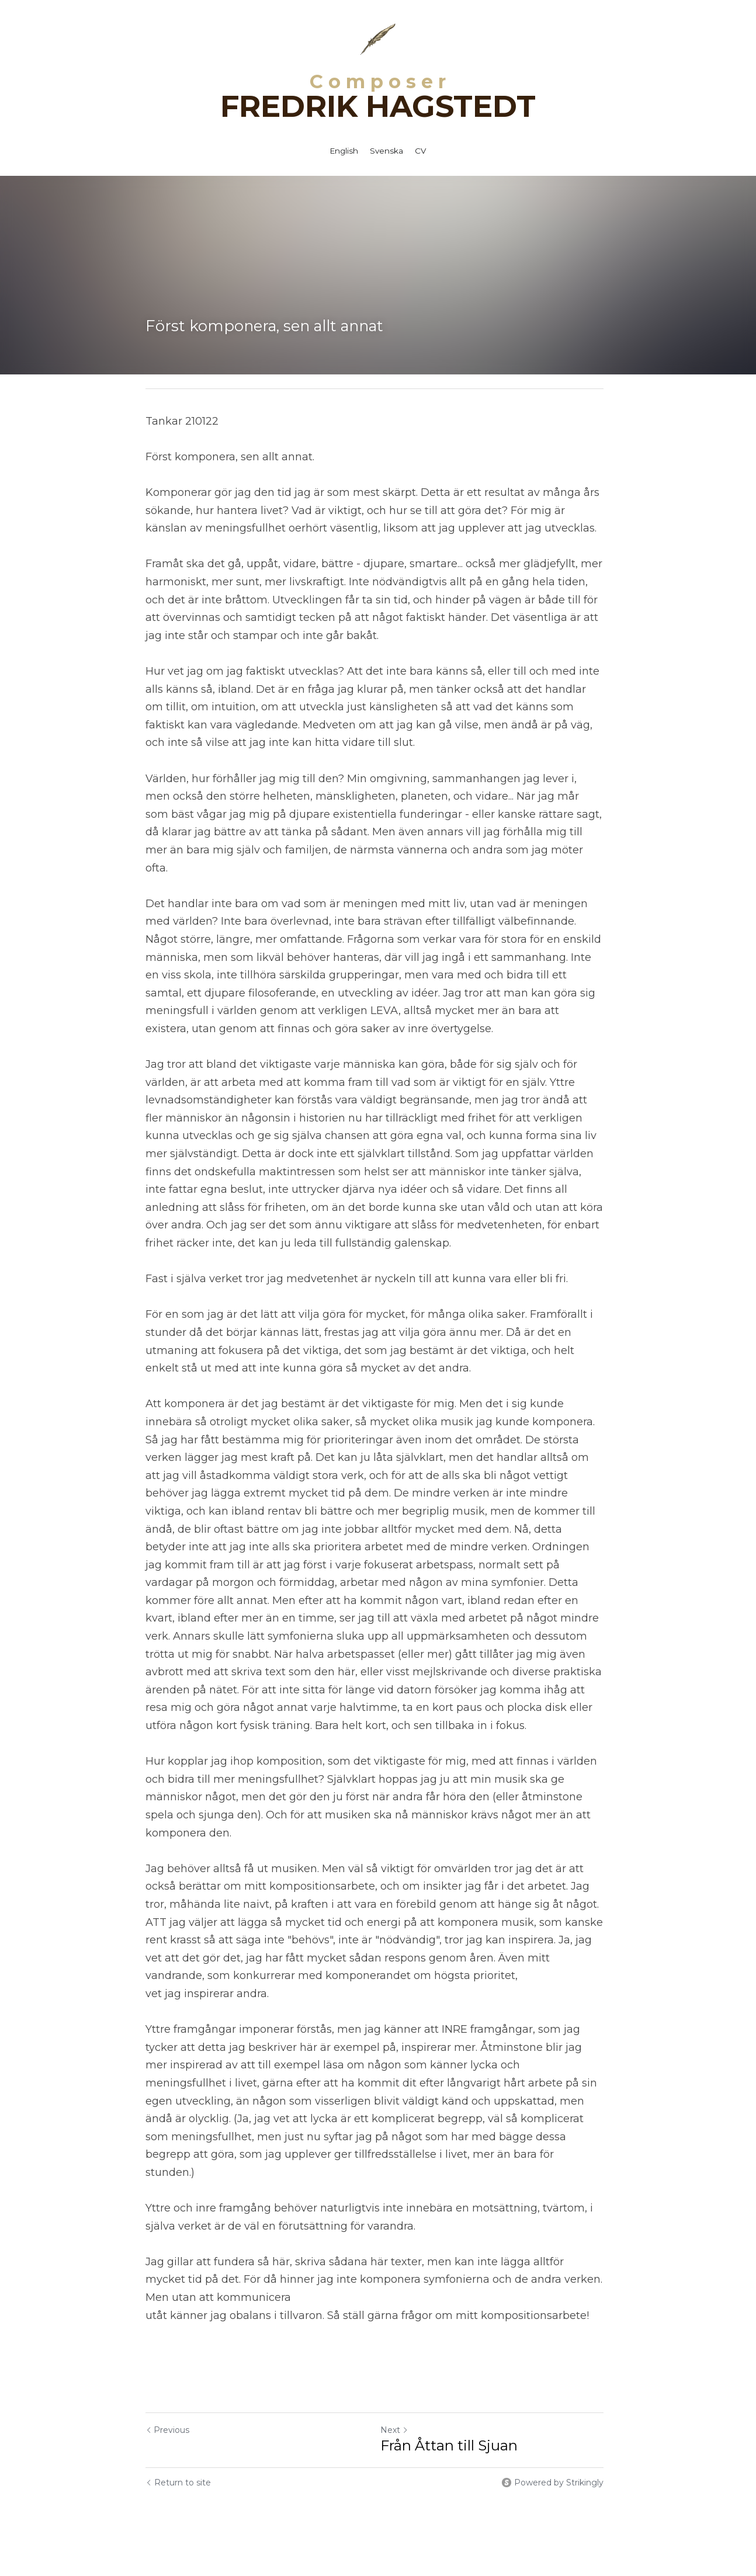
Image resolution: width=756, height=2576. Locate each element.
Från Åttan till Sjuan (452, 2409)
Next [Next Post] (398, 2394)
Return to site (178, 2447)
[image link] (378, 38)
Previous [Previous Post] (167, 2394)
